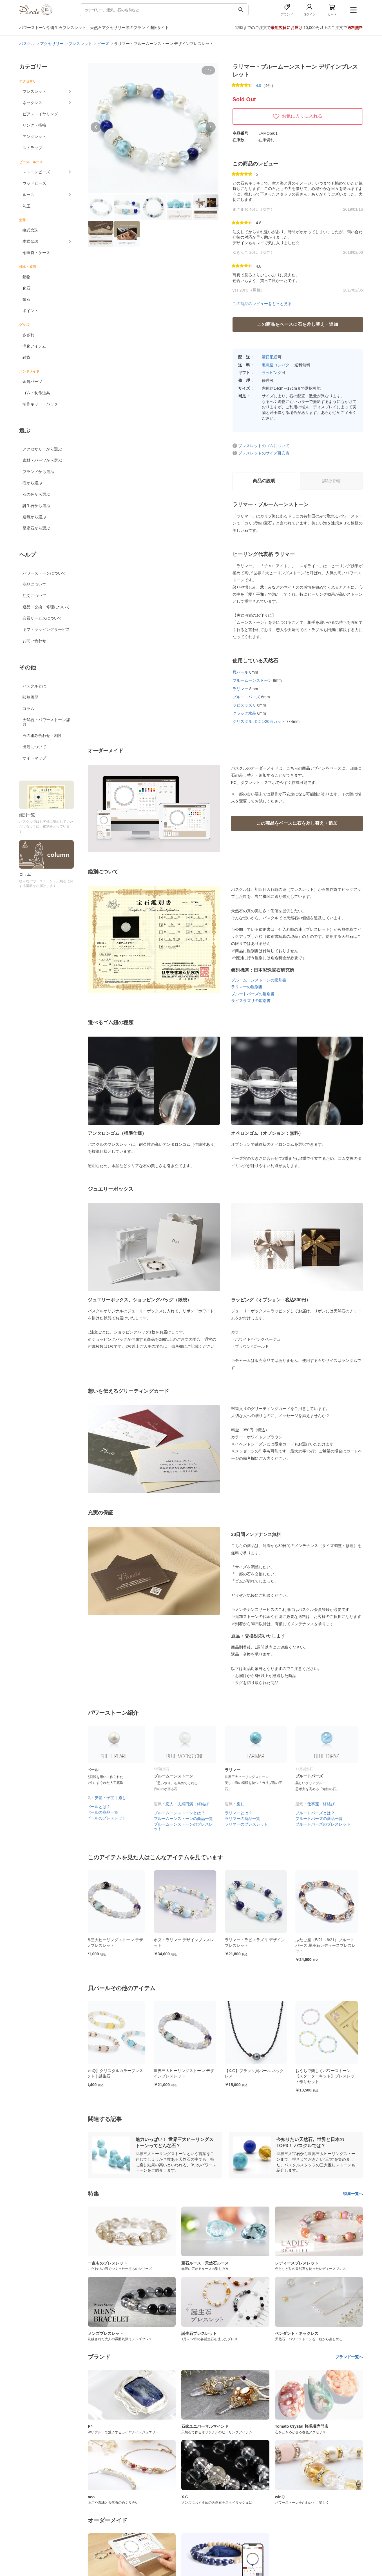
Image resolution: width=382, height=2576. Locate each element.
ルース (28, 194)
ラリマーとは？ (243, 1813)
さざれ (28, 335)
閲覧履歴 (30, 697)
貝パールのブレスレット (109, 1818)
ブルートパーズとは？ (320, 1813)
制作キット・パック (40, 404)
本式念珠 (30, 241)
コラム (28, 708)
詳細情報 (331, 480)
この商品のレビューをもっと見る (262, 303)
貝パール (240, 672)
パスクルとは (34, 686)
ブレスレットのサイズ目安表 (263, 453)
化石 (26, 288)
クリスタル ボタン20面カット (259, 721)
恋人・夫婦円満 (184, 1804)
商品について (34, 584)
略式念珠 (30, 230)
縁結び (208, 1804)
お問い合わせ (34, 640)
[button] (96, 127)
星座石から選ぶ (36, 528)
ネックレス (32, 102)
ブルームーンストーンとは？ (184, 1813)
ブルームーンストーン (252, 680)
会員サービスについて (42, 618)
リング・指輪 (34, 125)
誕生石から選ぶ (36, 505)
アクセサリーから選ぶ (42, 449)
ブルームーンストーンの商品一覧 (188, 1818)
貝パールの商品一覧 (105, 1812)
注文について (34, 595)
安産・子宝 (109, 1797)
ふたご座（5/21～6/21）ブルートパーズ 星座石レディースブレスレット (330, 1945)
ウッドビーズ (34, 183)
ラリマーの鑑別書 (247, 987)
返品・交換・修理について (46, 607)
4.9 (258, 85)
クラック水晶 (244, 713)
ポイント (30, 310)
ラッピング (272, 372)
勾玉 (26, 206)
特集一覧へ (353, 2193)
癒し (127, 1797)
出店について (34, 747)
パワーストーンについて (44, 573)
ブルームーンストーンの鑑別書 (258, 980)
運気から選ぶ (34, 517)
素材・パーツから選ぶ (42, 460)
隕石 (26, 299)
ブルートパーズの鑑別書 (252, 994)
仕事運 (318, 1804)
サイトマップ (34, 758)
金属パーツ (32, 381)
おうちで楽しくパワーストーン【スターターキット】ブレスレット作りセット (329, 2076)
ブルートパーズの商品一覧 (324, 1818)
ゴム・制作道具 (36, 393)
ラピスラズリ (244, 705)
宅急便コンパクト (277, 365)
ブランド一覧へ (349, 2357)
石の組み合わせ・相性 (42, 735)
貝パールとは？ (101, 1806)
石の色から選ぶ (36, 494)
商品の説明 (264, 480)
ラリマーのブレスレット (251, 1824)
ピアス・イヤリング (40, 114)
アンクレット (34, 136)
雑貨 (26, 357)
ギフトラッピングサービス (46, 629)
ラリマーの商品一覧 (247, 1818)
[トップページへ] (35, 13)
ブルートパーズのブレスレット (328, 1824)
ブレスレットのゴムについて (263, 445)
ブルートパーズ (246, 697)
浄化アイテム (34, 346)
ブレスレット (34, 91)
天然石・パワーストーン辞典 (46, 722)
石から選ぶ (32, 483)
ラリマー (240, 689)
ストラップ (32, 147)
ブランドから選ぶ (38, 471)
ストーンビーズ (36, 172)
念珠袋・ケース (36, 252)
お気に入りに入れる (297, 116)
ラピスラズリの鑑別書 (251, 1000)
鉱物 (26, 277)
